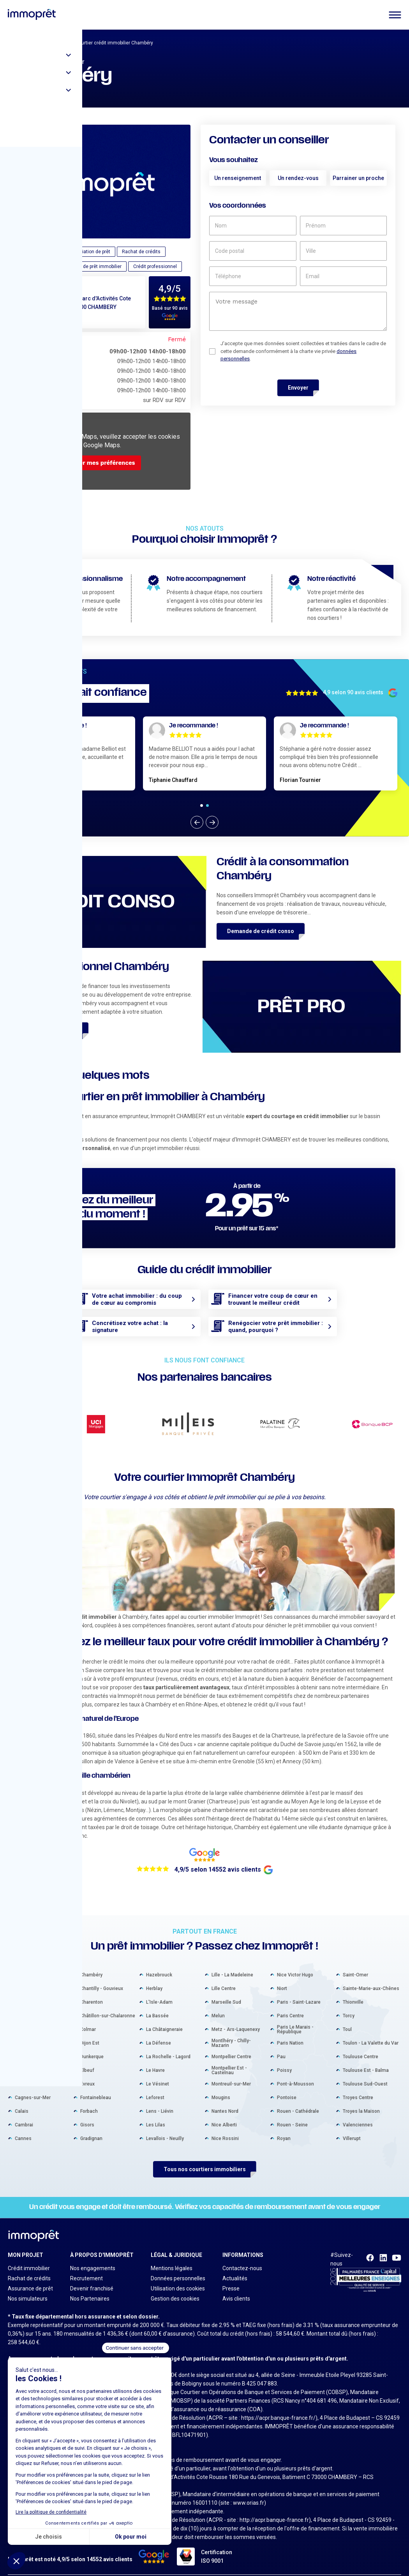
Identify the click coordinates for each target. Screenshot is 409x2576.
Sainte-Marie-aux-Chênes (371, 1976)
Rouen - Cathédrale (298, 2098)
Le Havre (155, 2058)
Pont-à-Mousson (295, 2071)
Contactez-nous (242, 2256)
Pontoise (286, 2085)
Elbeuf (87, 2058)
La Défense (158, 2030)
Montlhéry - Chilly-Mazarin (231, 2031)
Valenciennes (358, 2112)
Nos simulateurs (28, 2286)
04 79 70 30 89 (49, 318)
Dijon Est (89, 2030)
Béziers (23, 2003)
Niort (282, 1976)
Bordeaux (25, 2017)
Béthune (24, 1989)
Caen (20, 2071)
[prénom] (343, 225)
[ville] (343, 251)
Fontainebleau (95, 2085)
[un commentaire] (298, 311)
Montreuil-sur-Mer (231, 2071)
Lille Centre (224, 1976)
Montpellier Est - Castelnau (229, 2058)
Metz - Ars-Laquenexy (236, 2017)
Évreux (87, 2071)
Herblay (154, 1976)
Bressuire (25, 2058)
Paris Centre (290, 2003)
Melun (218, 2003)
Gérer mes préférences (102, 462)
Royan (284, 2126)
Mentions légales (171, 2256)
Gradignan (91, 2126)
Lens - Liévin (159, 2098)
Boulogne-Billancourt (37, 2030)
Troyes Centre (358, 2085)
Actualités (234, 2266)
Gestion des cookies (175, 2286)
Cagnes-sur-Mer (33, 2085)
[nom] (252, 225)
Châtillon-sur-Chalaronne (107, 2003)
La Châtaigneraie (164, 2017)
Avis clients (236, 2286)
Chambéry (91, 1962)
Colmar (88, 2017)
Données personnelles (178, 2266)
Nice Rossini (225, 2126)
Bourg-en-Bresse (33, 2044)
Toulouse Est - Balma (366, 2058)
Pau (281, 2044)
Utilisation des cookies (178, 2276)
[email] (343, 276)
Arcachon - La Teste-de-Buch (41, 1976)
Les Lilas (155, 2112)
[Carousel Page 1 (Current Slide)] (201, 805)
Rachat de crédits (29, 2266)
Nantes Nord (225, 2098)
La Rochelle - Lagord (168, 2044)
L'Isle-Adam (159, 1989)
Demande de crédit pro (48, 1030)
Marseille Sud (226, 1989)
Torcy (348, 2003)
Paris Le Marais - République (295, 2017)
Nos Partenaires (89, 2286)
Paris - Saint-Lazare (299, 1989)
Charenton (91, 1989)
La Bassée (157, 2003)
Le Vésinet (157, 2071)
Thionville (353, 1989)
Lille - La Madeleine (232, 1962)
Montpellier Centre (231, 2044)
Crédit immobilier (29, 2256)
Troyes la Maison (361, 2098)
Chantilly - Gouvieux (101, 1976)
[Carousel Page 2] (207, 805)
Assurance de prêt (30, 2276)
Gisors (87, 2112)
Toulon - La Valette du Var (370, 2030)
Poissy (284, 2058)
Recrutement (86, 2266)
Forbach (89, 2098)
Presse (231, 2276)
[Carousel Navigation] (204, 822)
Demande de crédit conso (260, 931)
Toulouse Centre (360, 2044)
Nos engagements (92, 2256)
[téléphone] (252, 276)
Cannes (23, 2126)
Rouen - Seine (292, 2112)
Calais (21, 2098)
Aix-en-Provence (33, 1962)
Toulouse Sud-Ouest (365, 2071)
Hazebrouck (159, 1962)
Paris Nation (290, 2030)
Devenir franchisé (91, 2276)
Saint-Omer (355, 1962)
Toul (347, 2017)
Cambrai (24, 2112)
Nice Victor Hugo (295, 1962)
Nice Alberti (224, 2112)
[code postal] (252, 251)
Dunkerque (92, 2044)
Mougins (221, 2085)
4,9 (165, 288)
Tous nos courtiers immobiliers (205, 2157)
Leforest (155, 2085)
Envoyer (298, 388)
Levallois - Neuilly (165, 2126)
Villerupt (352, 2126)
